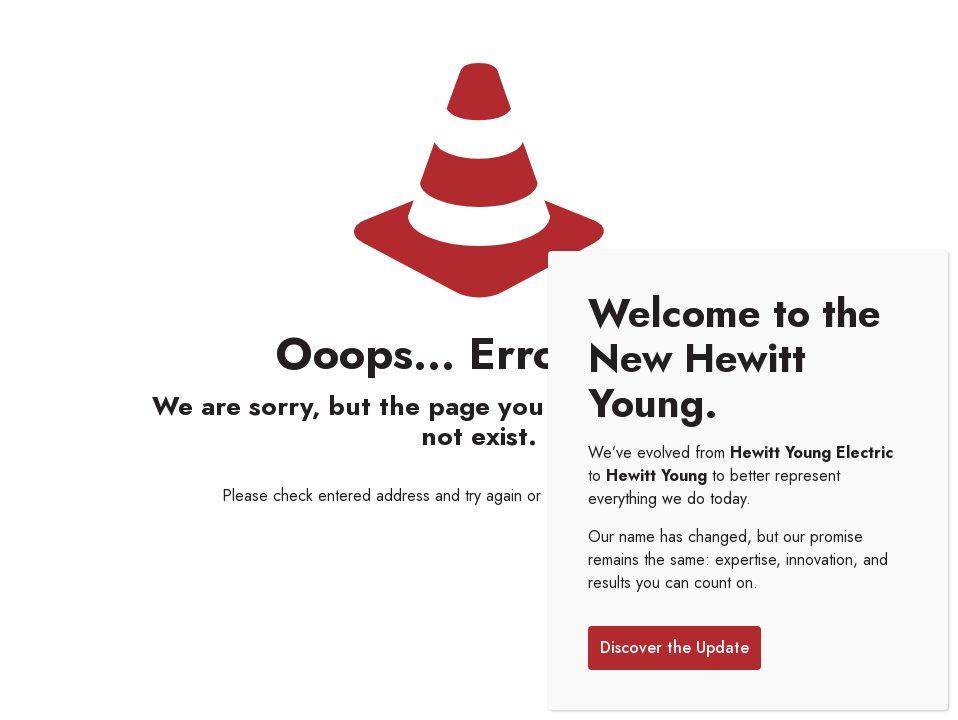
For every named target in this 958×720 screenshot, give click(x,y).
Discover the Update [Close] (675, 649)
